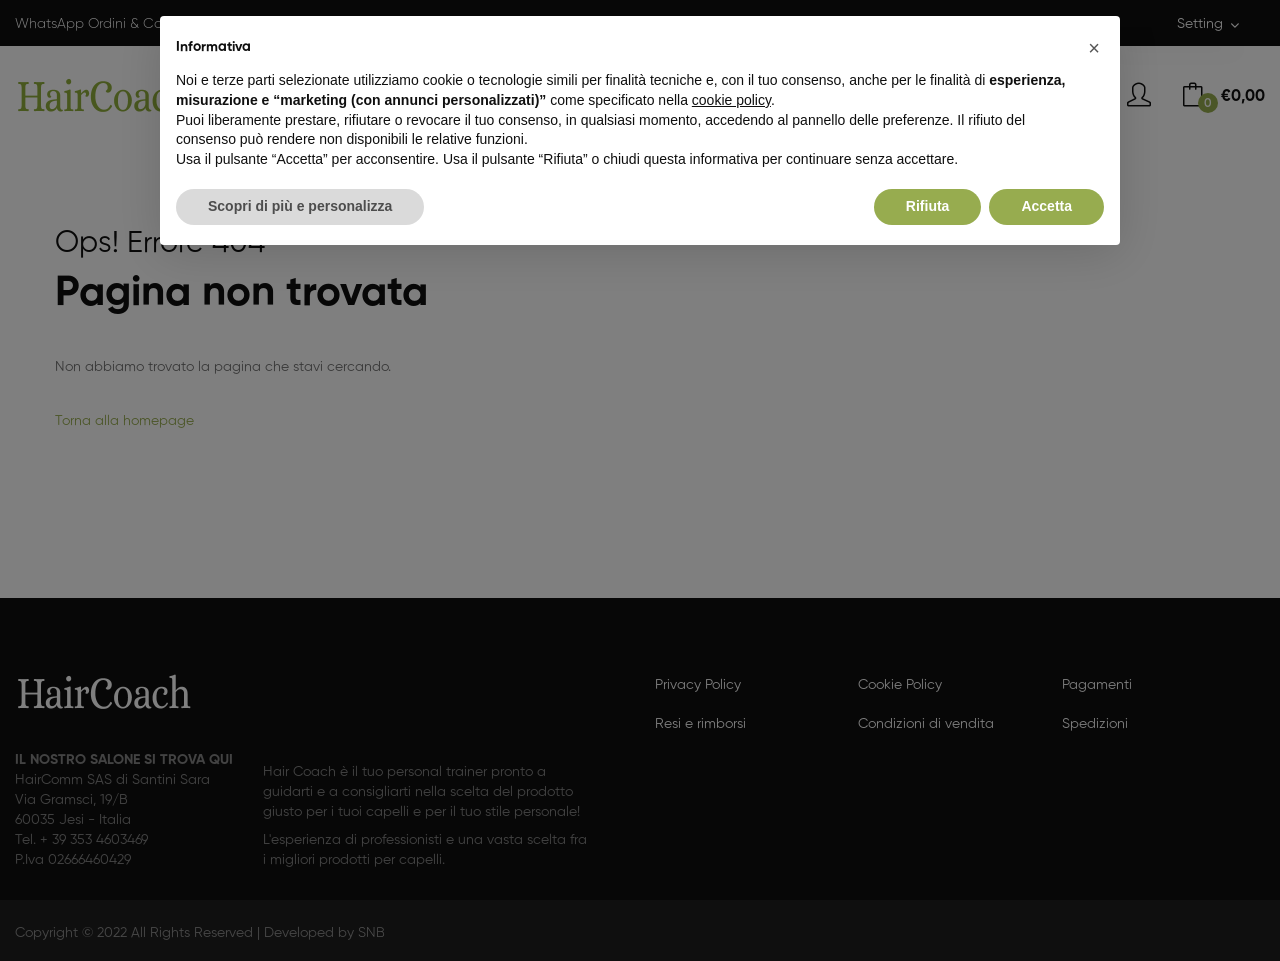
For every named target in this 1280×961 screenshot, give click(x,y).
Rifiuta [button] (928, 206)
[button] (1094, 48)
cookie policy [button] (731, 100)
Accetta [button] (1046, 206)
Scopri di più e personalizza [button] (300, 206)
